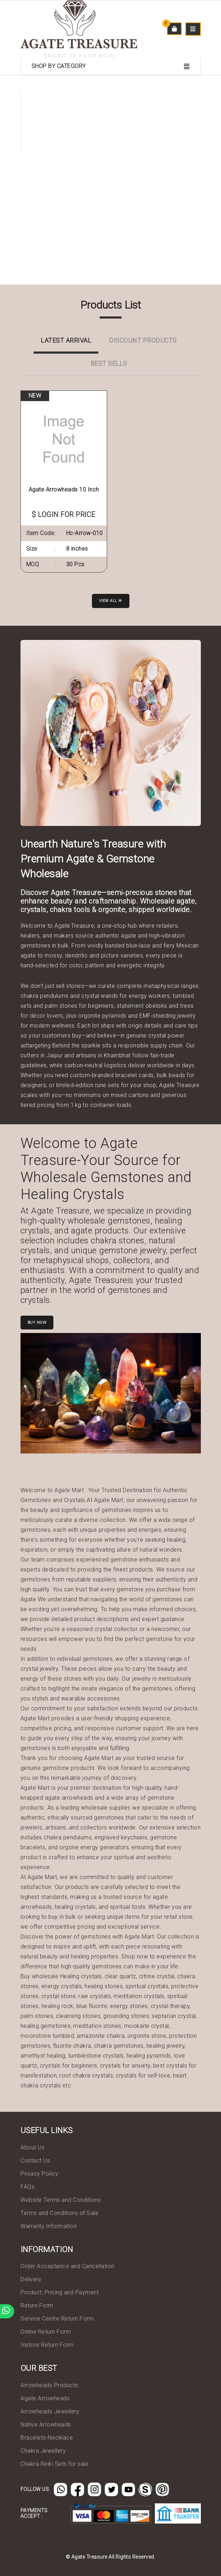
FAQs (27, 2186)
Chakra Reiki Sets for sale (54, 2463)
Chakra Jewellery (43, 2450)
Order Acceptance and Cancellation (68, 2266)
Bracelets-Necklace (47, 2437)
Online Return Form (46, 2331)
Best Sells (109, 363)
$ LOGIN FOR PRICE (63, 514)
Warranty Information (49, 2226)
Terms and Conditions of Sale (59, 2213)
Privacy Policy (39, 2173)
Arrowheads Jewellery (50, 2411)
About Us (33, 2147)
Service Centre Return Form (57, 2318)
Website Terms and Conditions (61, 2200)
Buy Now (37, 1322)
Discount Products (143, 340)
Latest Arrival (66, 340)
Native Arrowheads (46, 2424)
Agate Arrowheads (45, 2398)
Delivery (31, 2279)
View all (110, 600)
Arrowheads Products (49, 2385)
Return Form (37, 2305)
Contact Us (35, 2160)
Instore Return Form (47, 2344)
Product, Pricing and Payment (60, 2292)
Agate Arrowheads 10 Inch (64, 489)
